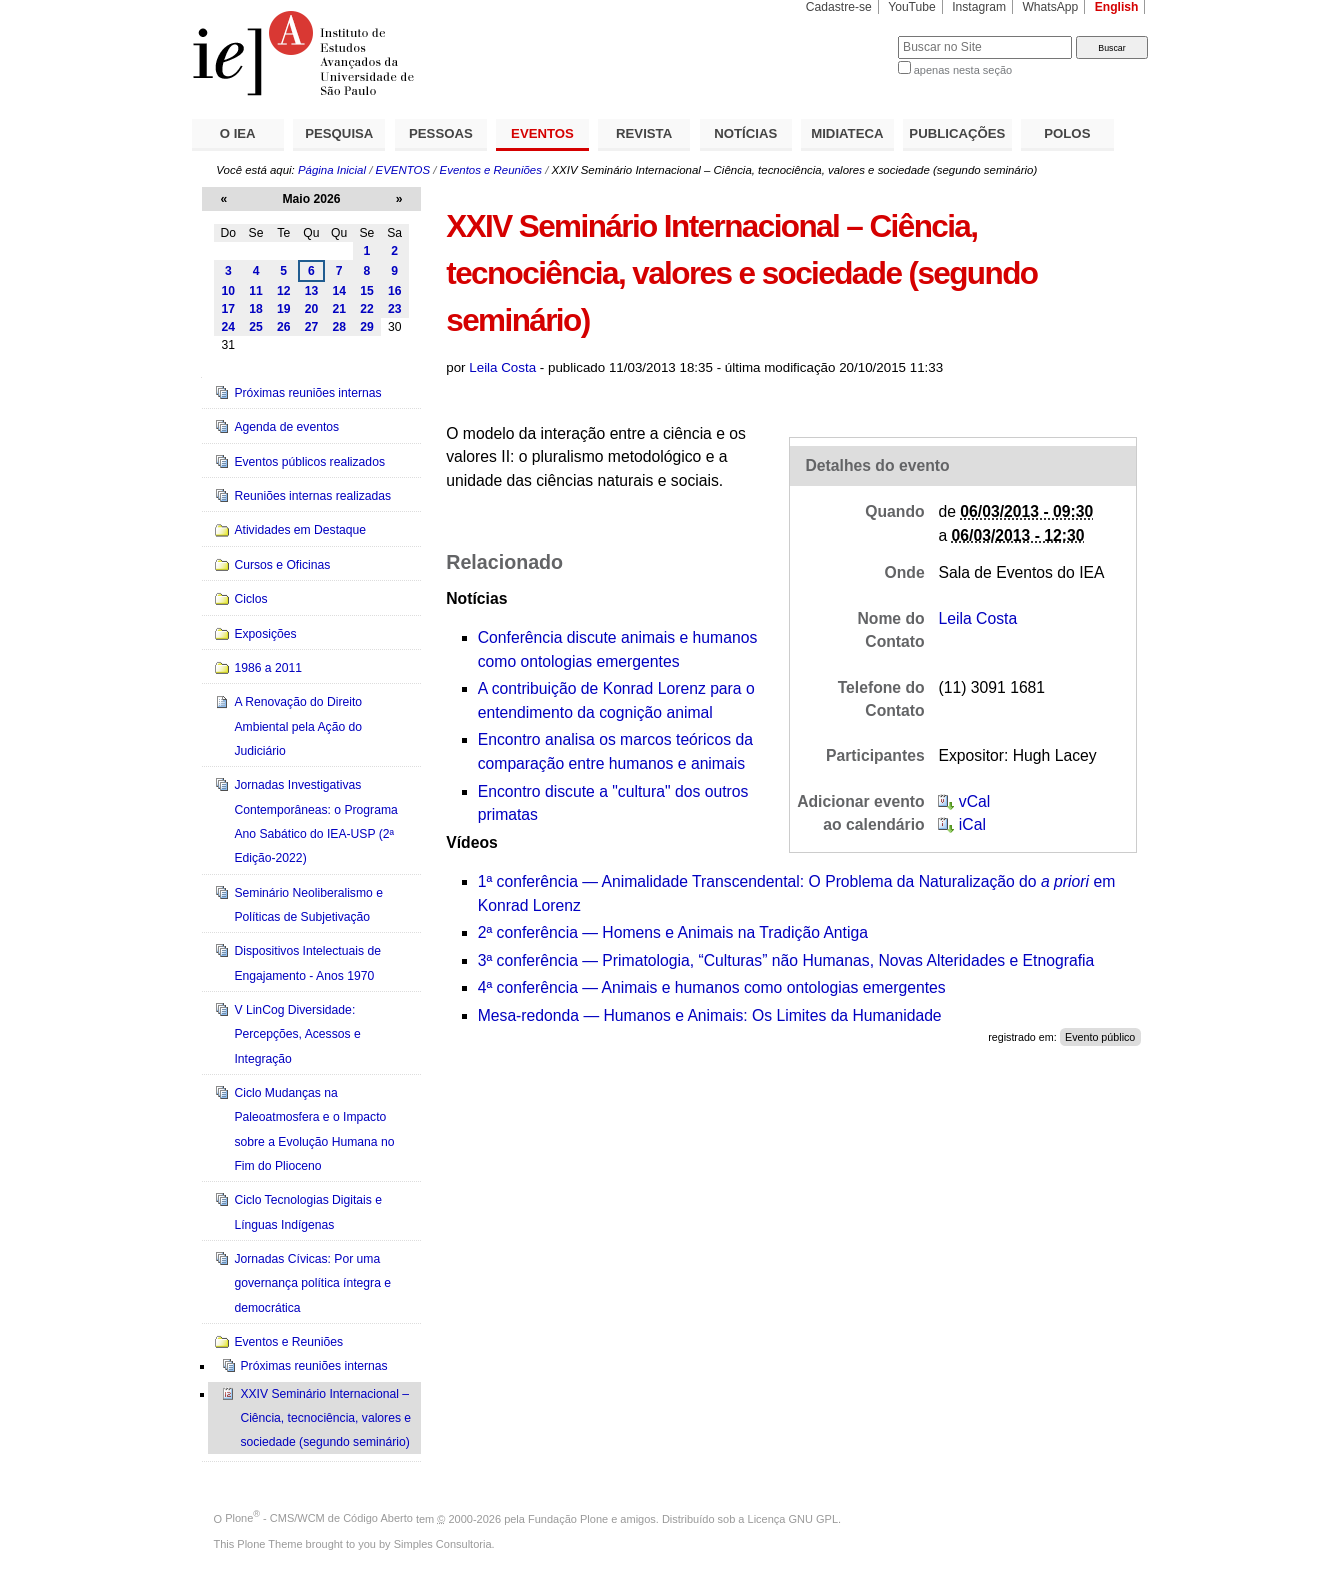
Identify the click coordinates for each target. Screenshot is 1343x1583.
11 (256, 291)
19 (284, 309)
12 (284, 291)
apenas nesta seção (963, 70)
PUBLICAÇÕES (957, 133)
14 (339, 291)
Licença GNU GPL (793, 1518)
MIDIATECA (847, 133)
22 (367, 309)
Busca (849, 35)
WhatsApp (1050, 7)
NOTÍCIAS (745, 133)
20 (312, 309)
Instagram (979, 7)
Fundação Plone (568, 1518)
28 (339, 327)
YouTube (912, 7)
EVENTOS (542, 133)
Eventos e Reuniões (491, 170)
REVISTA (644, 133)
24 (229, 327)
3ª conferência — (786, 960)
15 (367, 291)
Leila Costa (502, 367)
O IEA (238, 133)
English (1117, 7)
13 (312, 291)
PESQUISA (339, 133)
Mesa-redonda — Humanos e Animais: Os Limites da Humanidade (710, 1015)
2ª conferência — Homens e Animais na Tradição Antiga (673, 932)
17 (229, 309)
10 (229, 291)
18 (256, 309)
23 (395, 309)
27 (312, 327)
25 (256, 327)
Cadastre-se (839, 7)
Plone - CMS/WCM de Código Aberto (319, 1518)
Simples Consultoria (443, 1544)
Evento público (1100, 1037)
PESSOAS (441, 133)
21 (339, 309)
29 (367, 327)
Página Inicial (332, 170)
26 (284, 327)
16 (395, 291)
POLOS (1067, 133)
